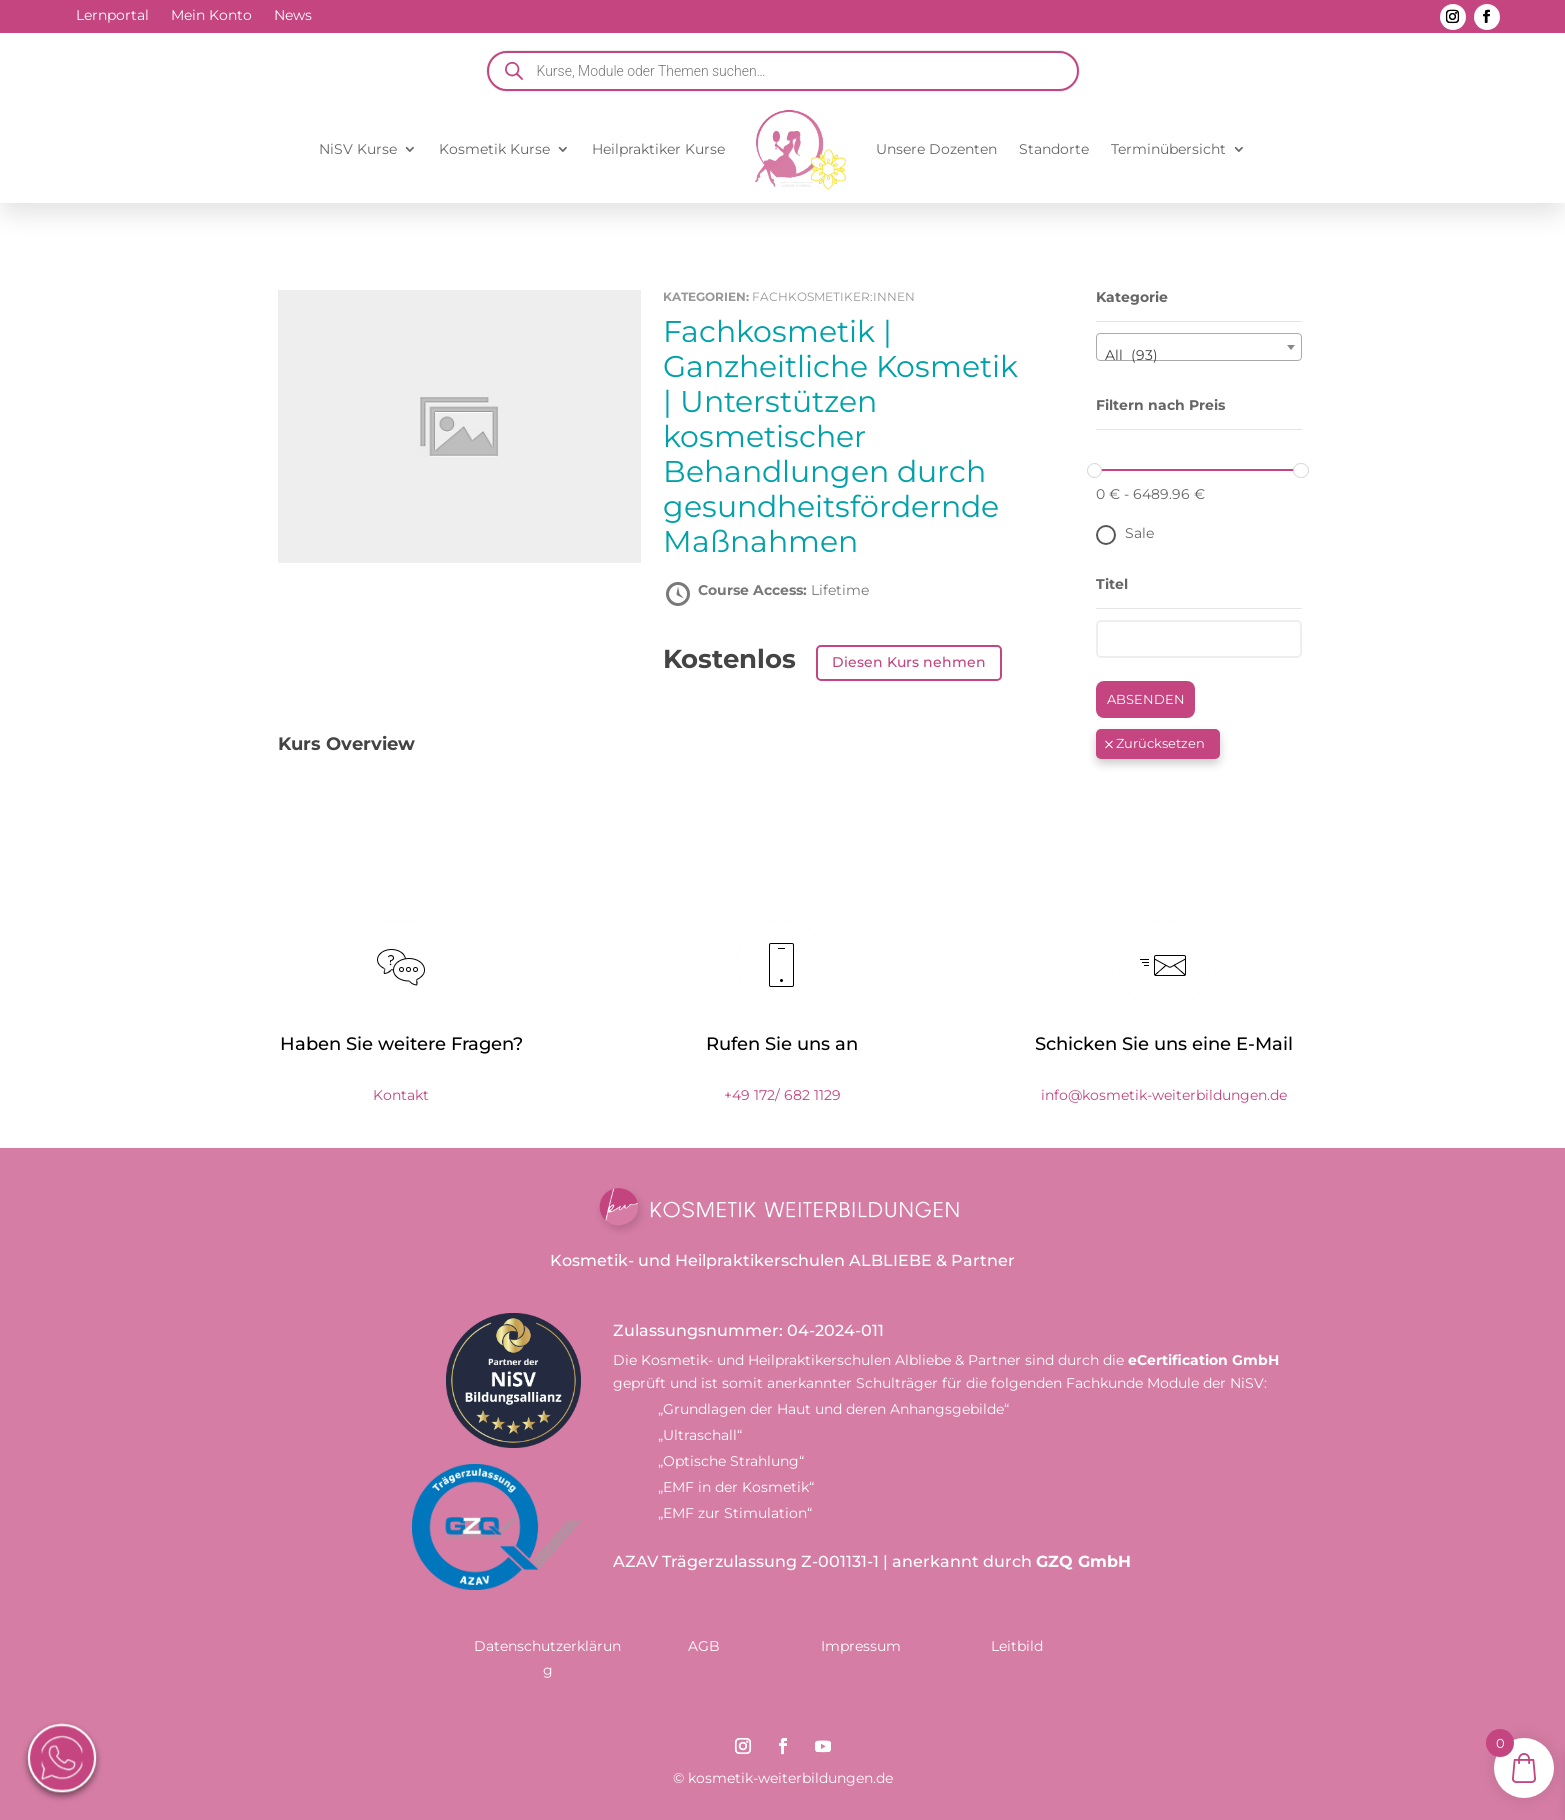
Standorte (1054, 149)
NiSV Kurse (358, 149)
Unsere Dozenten (936, 149)
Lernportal (112, 16)
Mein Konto (211, 16)
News (293, 16)
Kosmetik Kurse (494, 149)
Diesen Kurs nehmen (909, 662)
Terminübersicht (1168, 149)
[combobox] (1199, 347)
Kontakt (401, 1095)
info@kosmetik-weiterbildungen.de (1164, 1095)
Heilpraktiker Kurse (658, 149)
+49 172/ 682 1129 (782, 1095)
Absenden (1146, 699)
